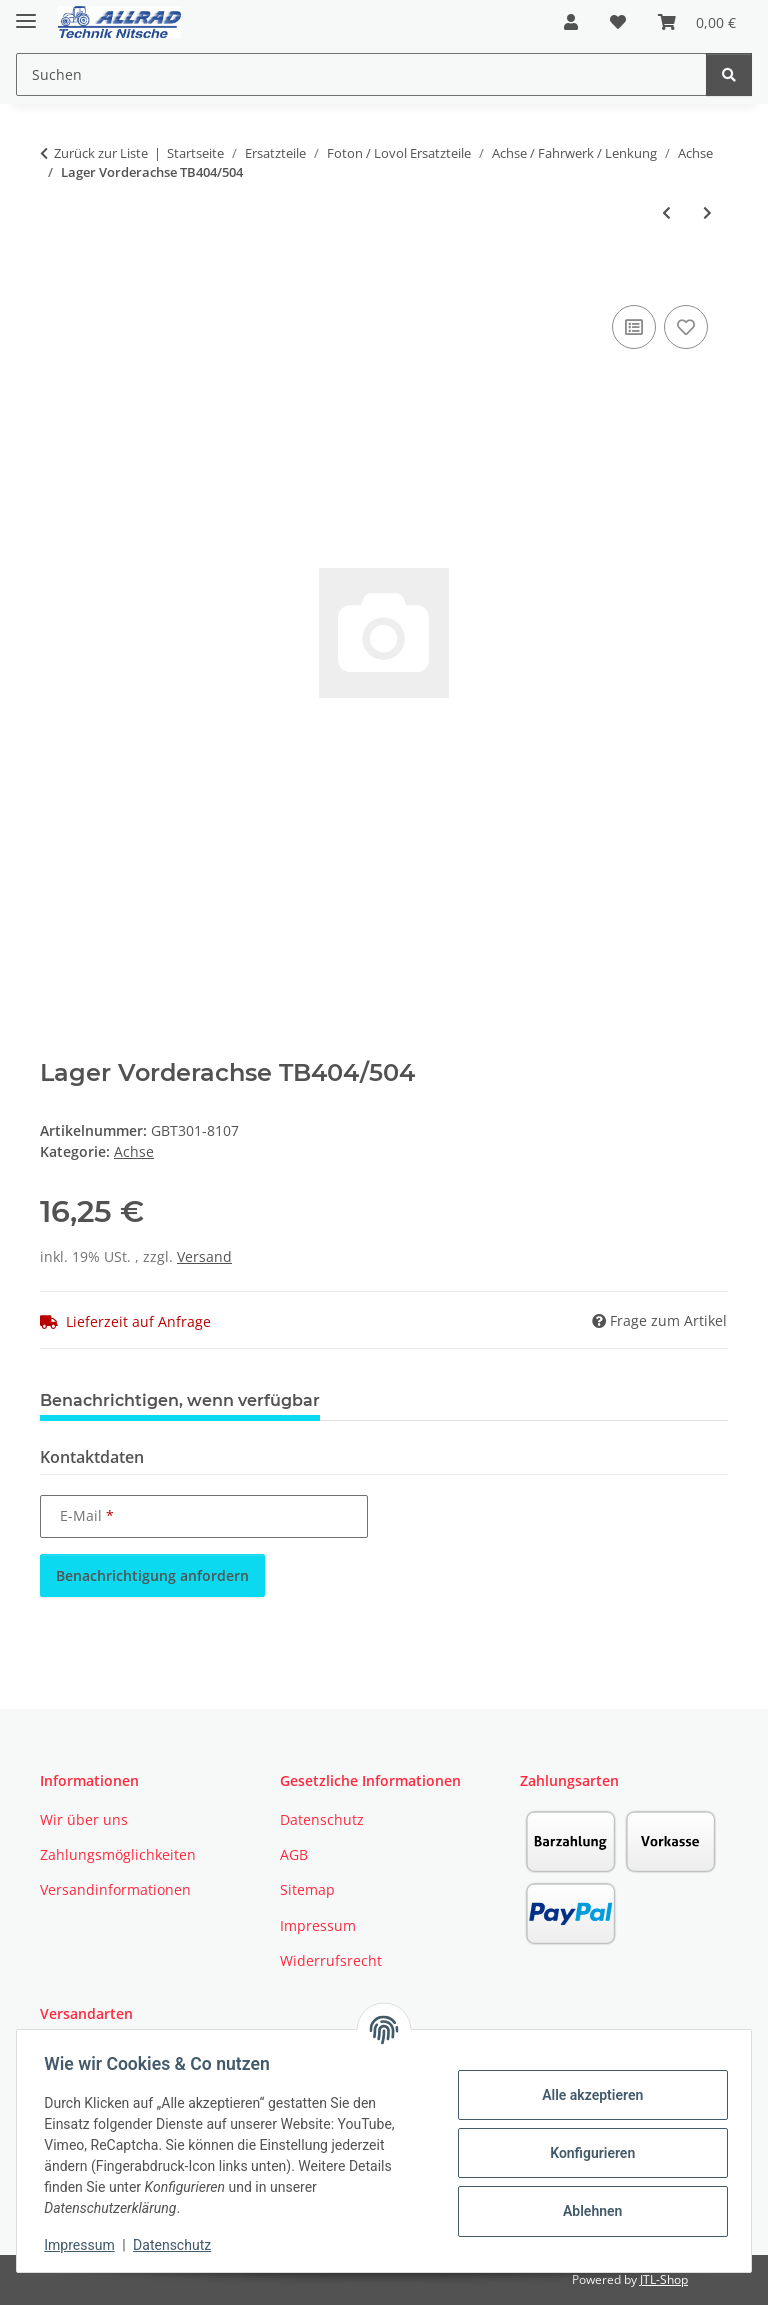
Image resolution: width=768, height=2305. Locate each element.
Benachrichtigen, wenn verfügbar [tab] (180, 1400)
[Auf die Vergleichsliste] (634, 327)
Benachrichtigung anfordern (152, 1575)
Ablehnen (587, 2211)
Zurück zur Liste (101, 153)
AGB (294, 1854)
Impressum (84, 2245)
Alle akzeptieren (587, 2095)
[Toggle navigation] (26, 12)
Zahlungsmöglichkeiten (118, 1854)
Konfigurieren (587, 2153)
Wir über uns (84, 1819)
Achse (134, 1151)
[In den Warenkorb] (56, 278)
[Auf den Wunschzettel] (686, 327)
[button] (571, 22)
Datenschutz (177, 2245)
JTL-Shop (664, 2279)
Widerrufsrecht (331, 1960)
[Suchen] (729, 74)
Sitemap (307, 1889)
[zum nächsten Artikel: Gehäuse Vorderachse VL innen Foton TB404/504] (707, 212)
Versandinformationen (115, 1889)
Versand (204, 1256)
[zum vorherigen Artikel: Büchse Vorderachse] (666, 212)
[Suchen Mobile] (361, 74)
